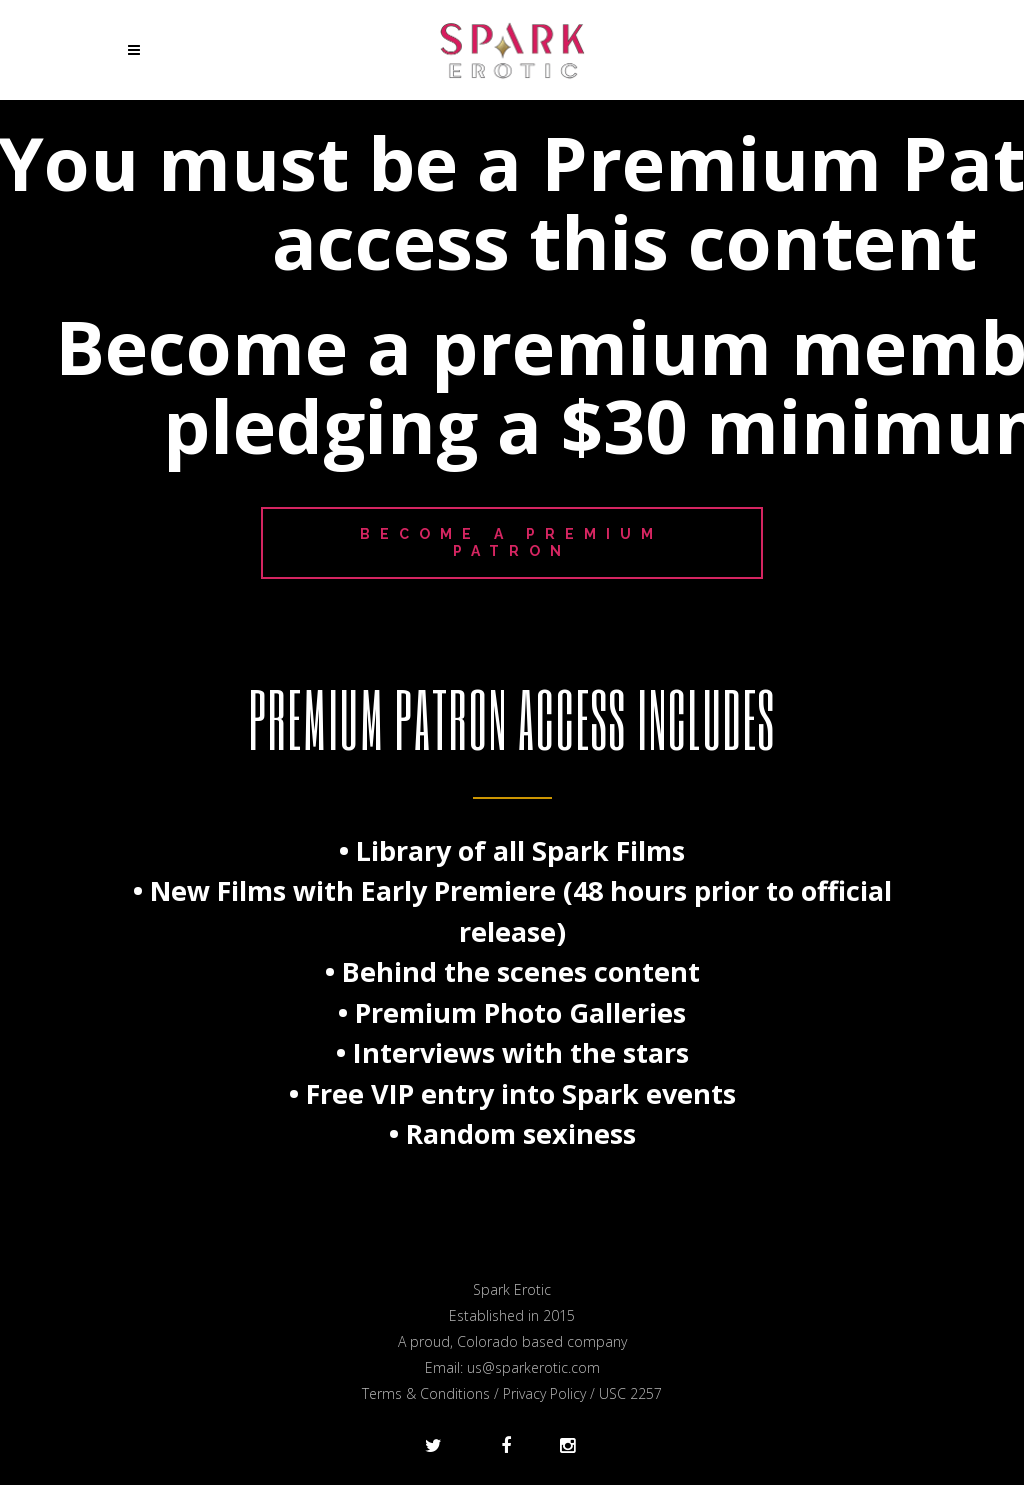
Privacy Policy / (551, 1393)
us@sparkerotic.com (533, 1367)
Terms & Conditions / (432, 1393)
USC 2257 (630, 1393)
